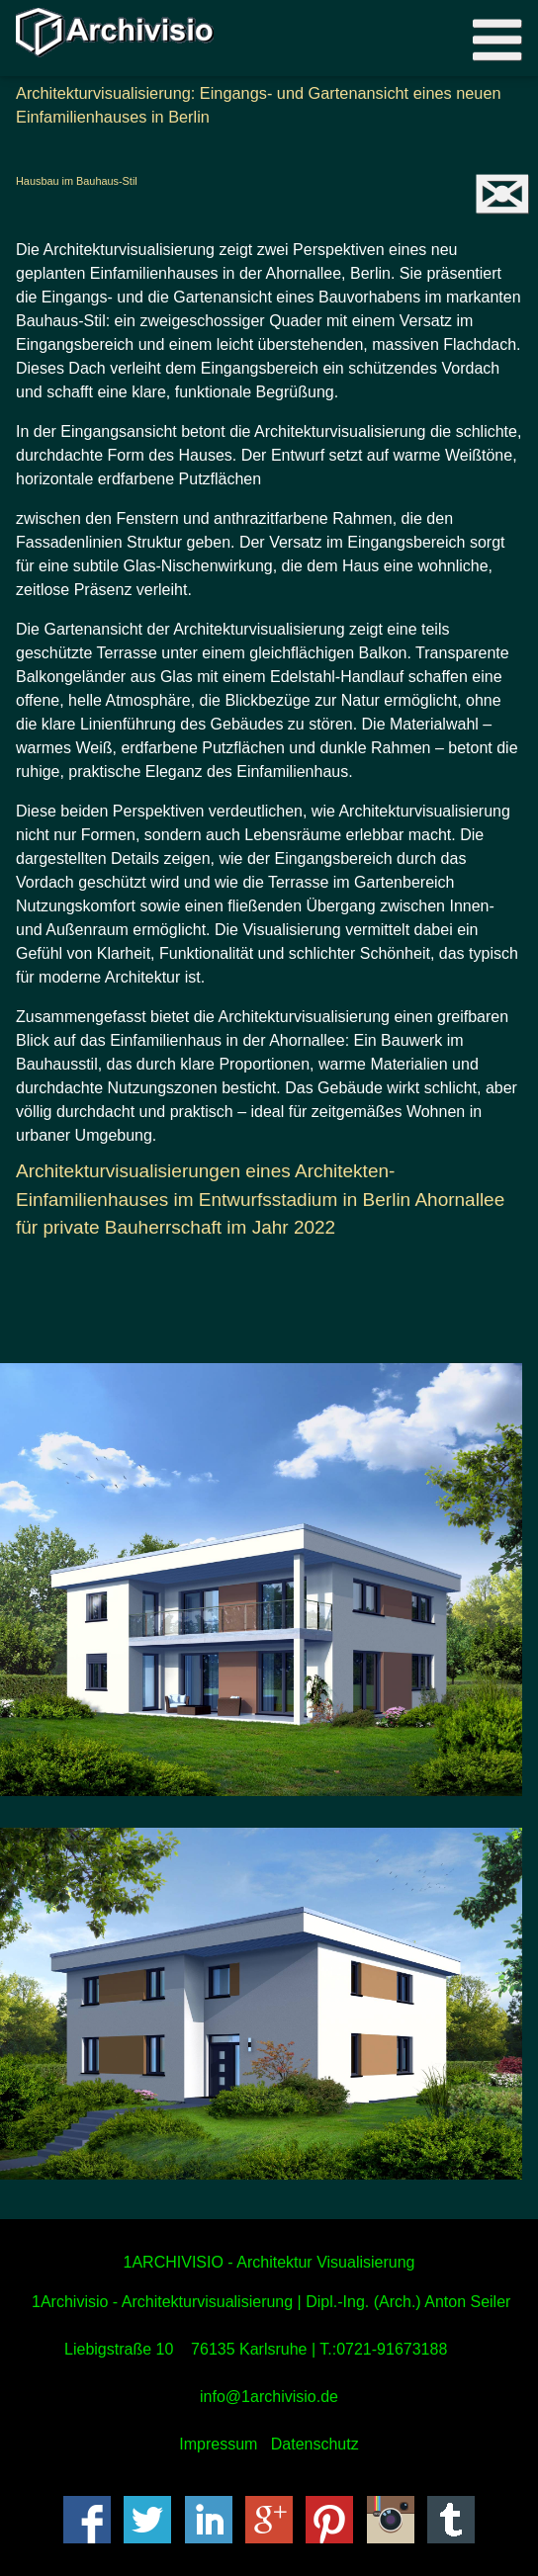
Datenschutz (315, 2444)
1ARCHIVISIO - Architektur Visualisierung (269, 2262)
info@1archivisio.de (269, 2396)
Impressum (218, 2444)
